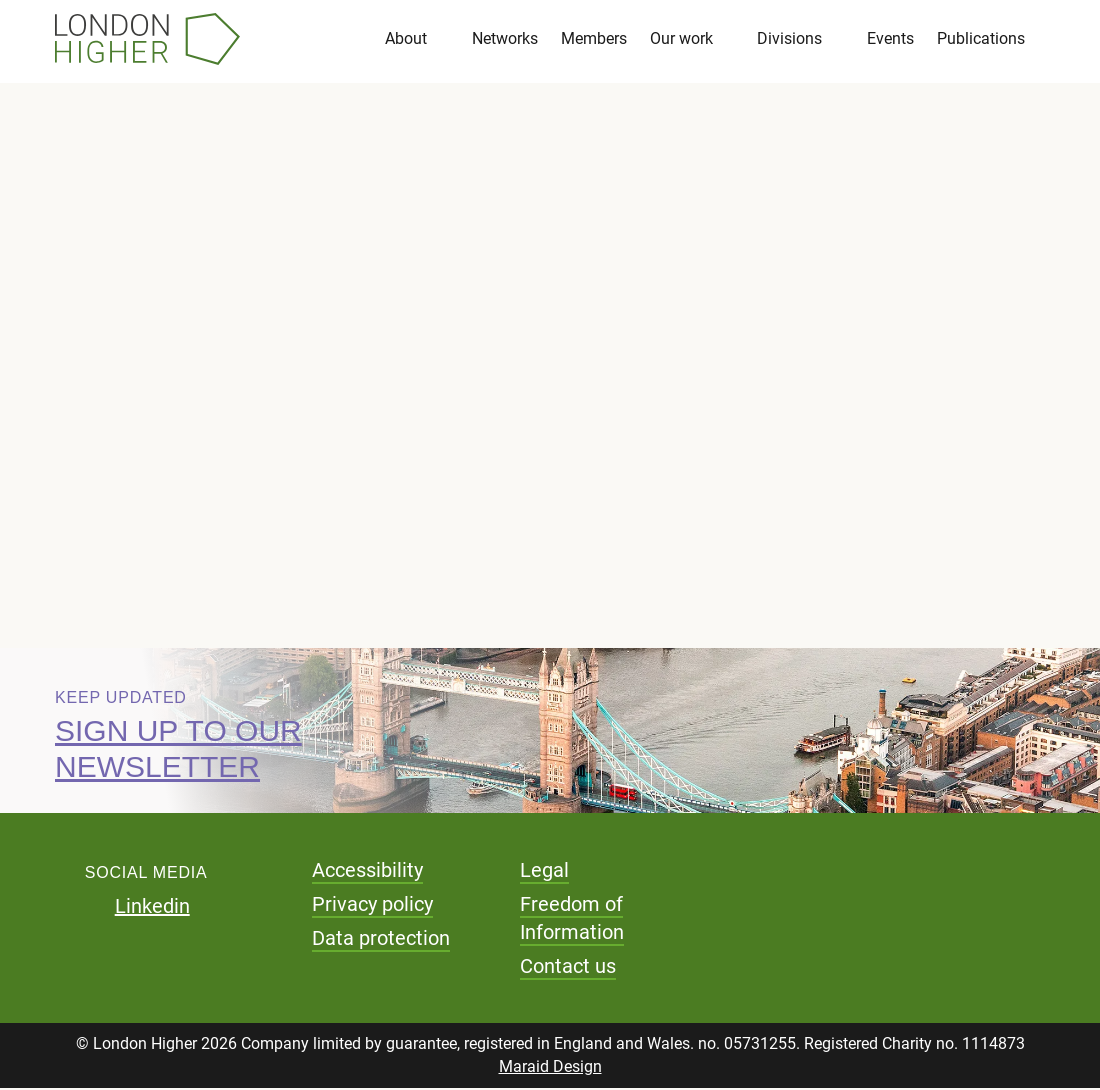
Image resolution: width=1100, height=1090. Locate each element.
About (406, 39)
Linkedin (152, 908)
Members (594, 39)
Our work (681, 39)
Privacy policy (372, 906)
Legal (544, 872)
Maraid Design (550, 1068)
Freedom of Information (572, 920)
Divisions (789, 39)
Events (890, 39)
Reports (141, 298)
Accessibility (367, 872)
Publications (981, 39)
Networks (505, 39)
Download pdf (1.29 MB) (258, 497)
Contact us (568, 968)
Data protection (381, 940)
